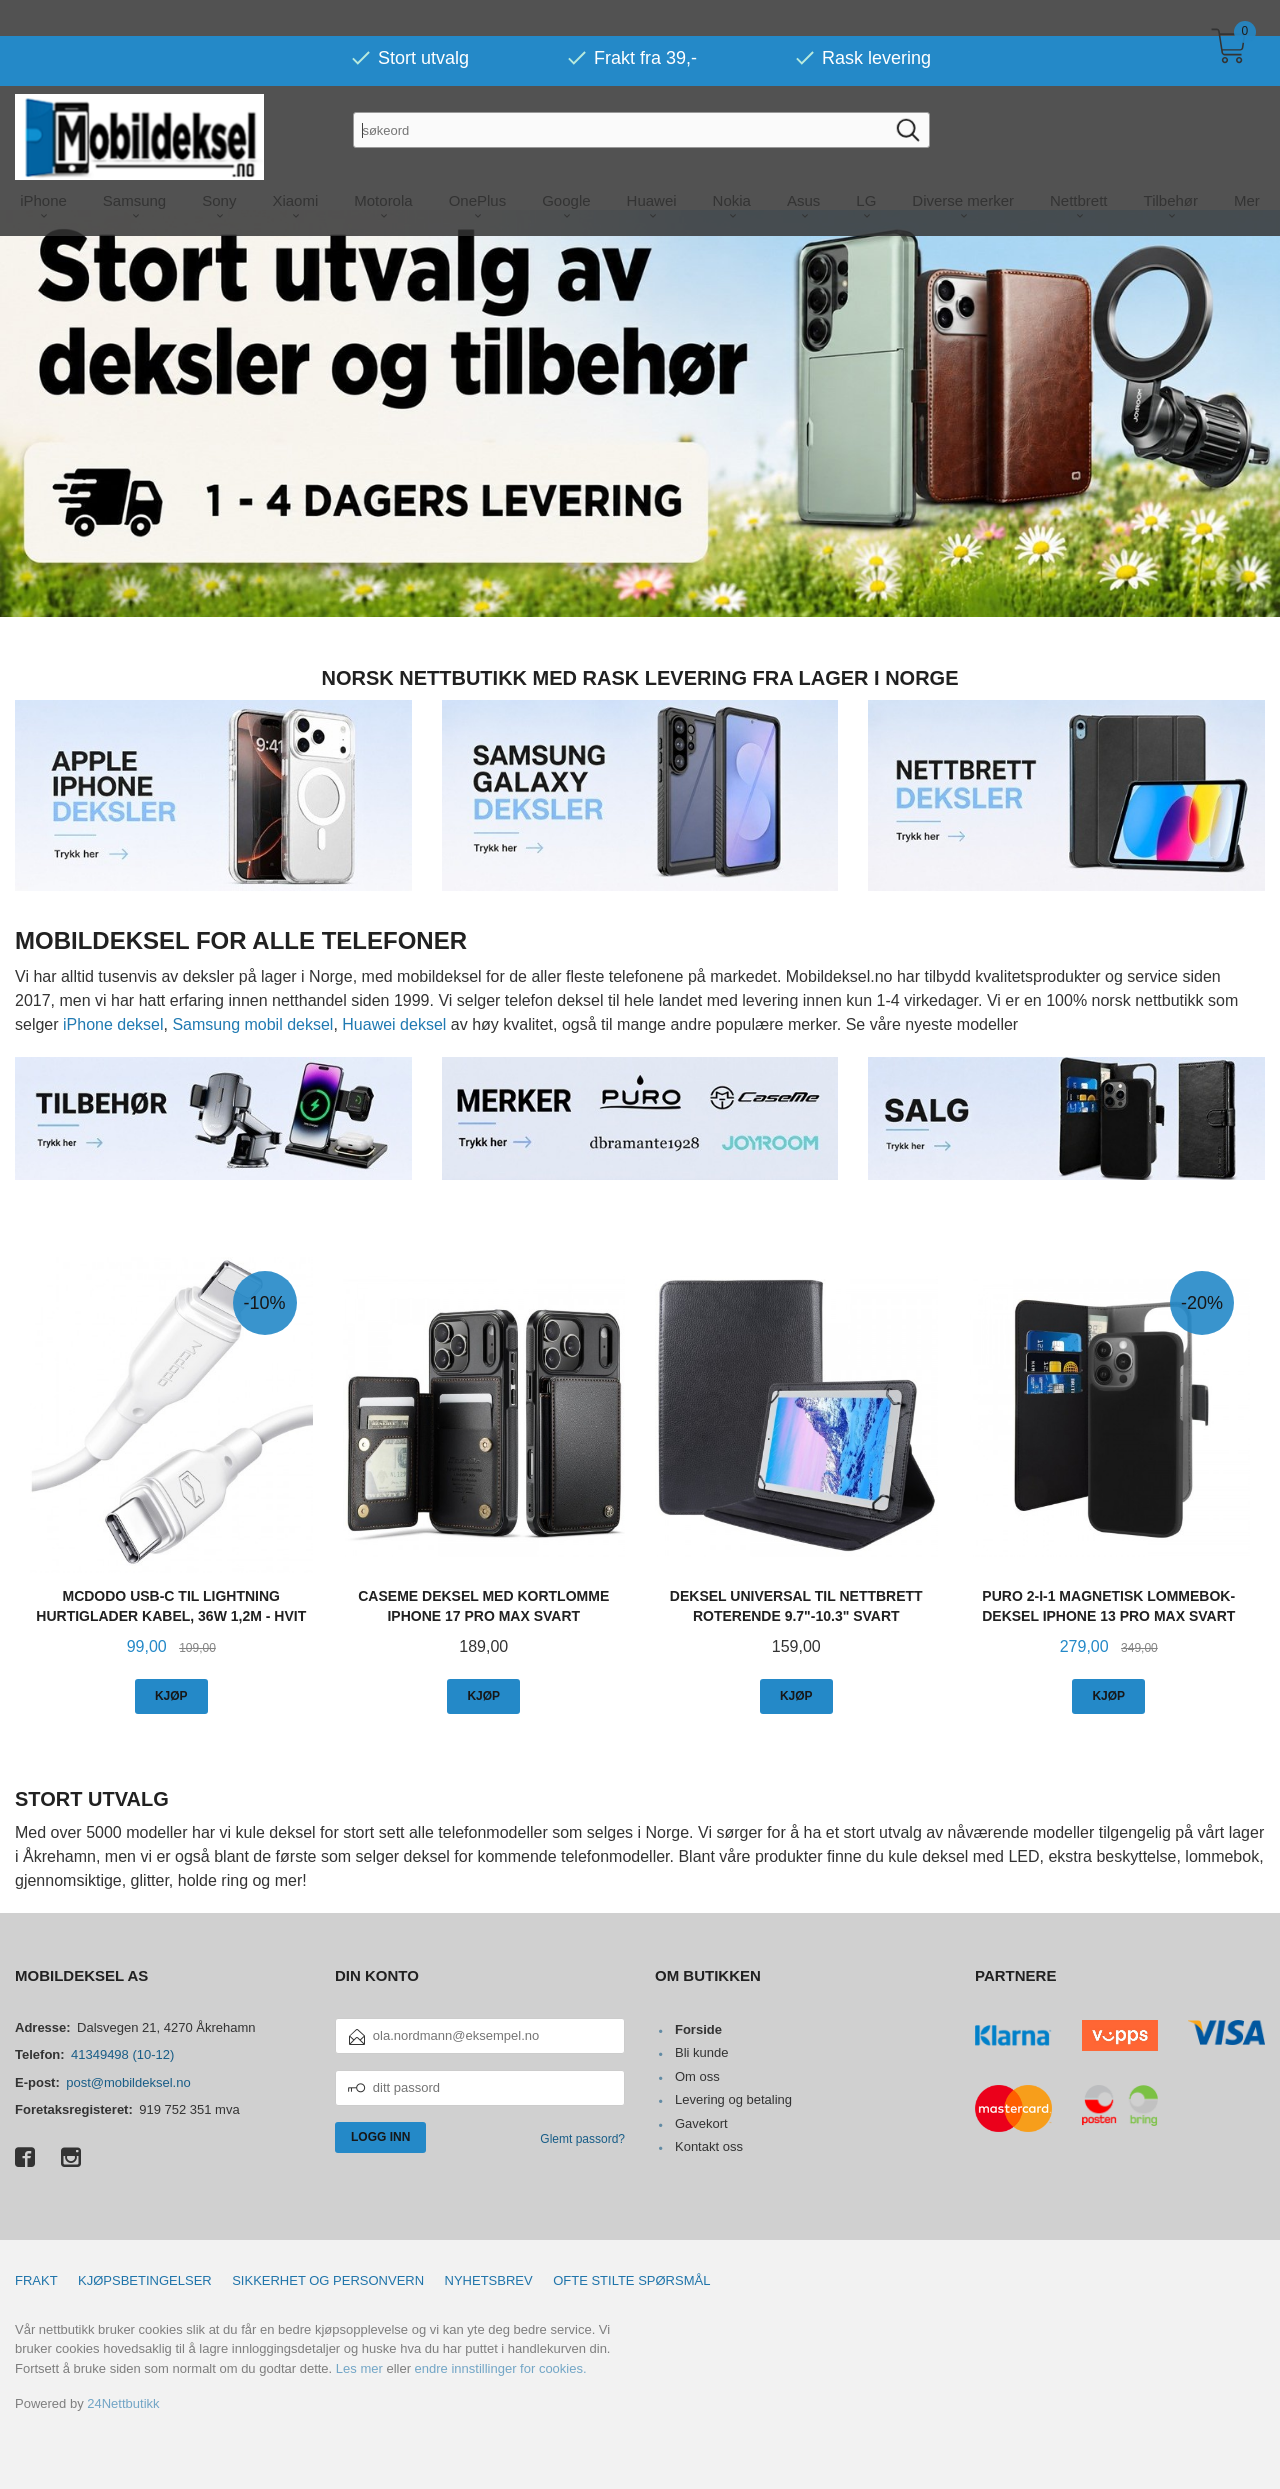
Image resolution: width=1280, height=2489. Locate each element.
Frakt (36, 2279)
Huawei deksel (394, 1023)
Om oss (697, 2075)
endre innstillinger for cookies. (501, 2367)
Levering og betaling (733, 2098)
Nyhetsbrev (489, 2279)
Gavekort (701, 2122)
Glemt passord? (582, 2138)
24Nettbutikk (123, 2402)
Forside (698, 2028)
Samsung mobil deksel (252, 1023)
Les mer (359, 2367)
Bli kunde (701, 2051)
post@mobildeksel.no (128, 2081)
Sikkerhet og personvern (328, 2279)
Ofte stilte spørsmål (631, 2279)
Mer (1247, 164)
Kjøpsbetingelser (145, 2279)
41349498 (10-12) (122, 2053)
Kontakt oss (709, 2145)
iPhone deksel (113, 1023)
